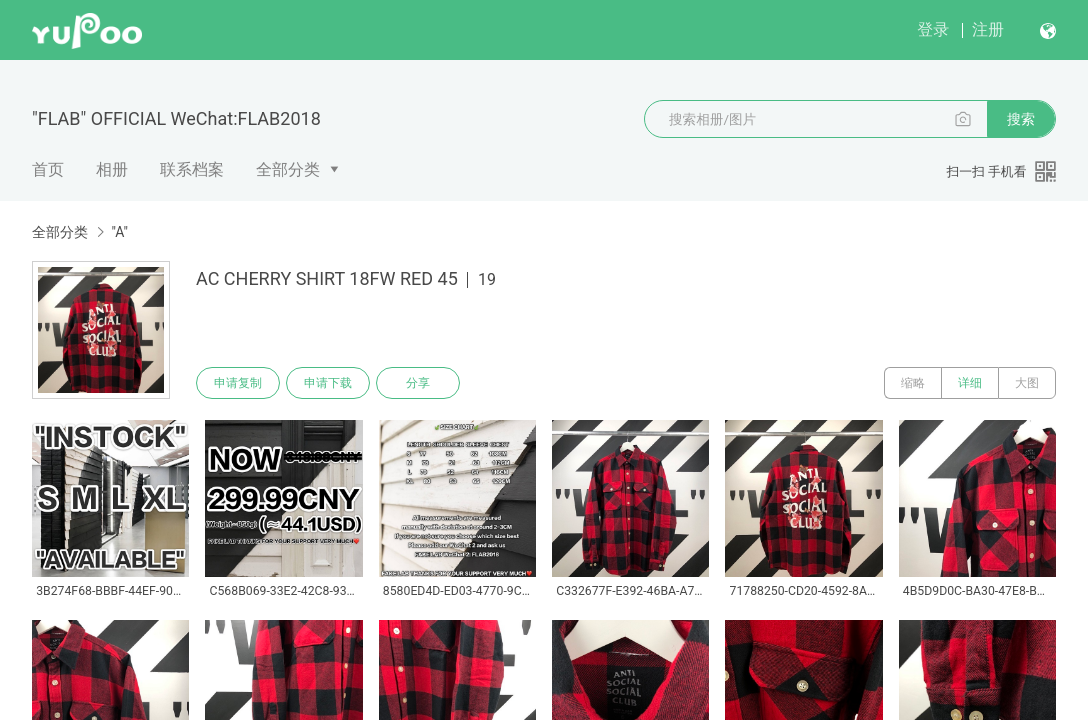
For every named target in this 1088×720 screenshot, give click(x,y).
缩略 (913, 383)
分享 (418, 383)
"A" (119, 232)
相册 (112, 169)
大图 (1027, 383)
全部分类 (288, 169)
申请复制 (238, 383)
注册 (988, 29)
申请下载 (328, 383)
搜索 (1021, 119)
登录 (933, 29)
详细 (970, 383)
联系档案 (192, 169)
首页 (48, 169)
